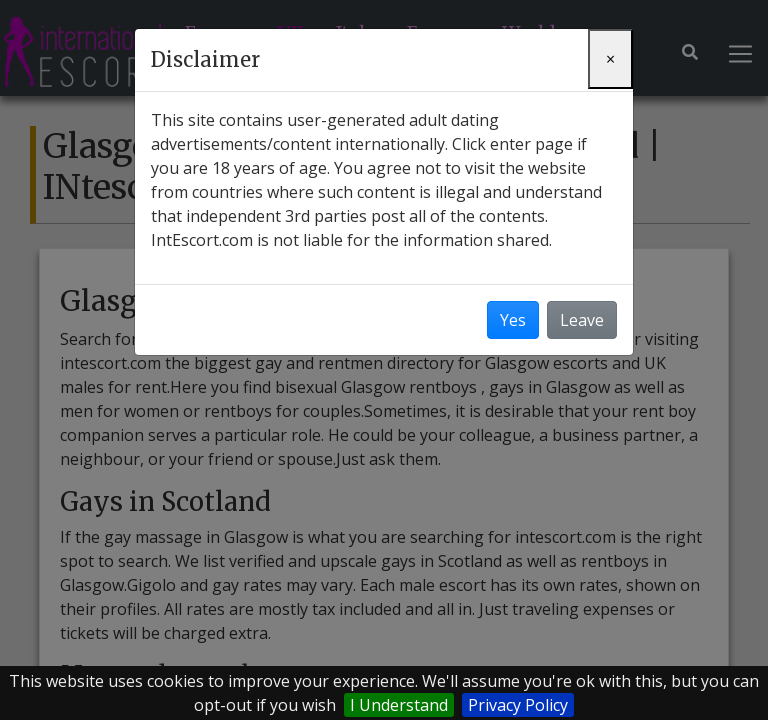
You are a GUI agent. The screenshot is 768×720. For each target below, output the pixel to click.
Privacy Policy (518, 705)
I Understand (399, 705)
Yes (513, 320)
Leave (582, 320)
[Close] (610, 59)
